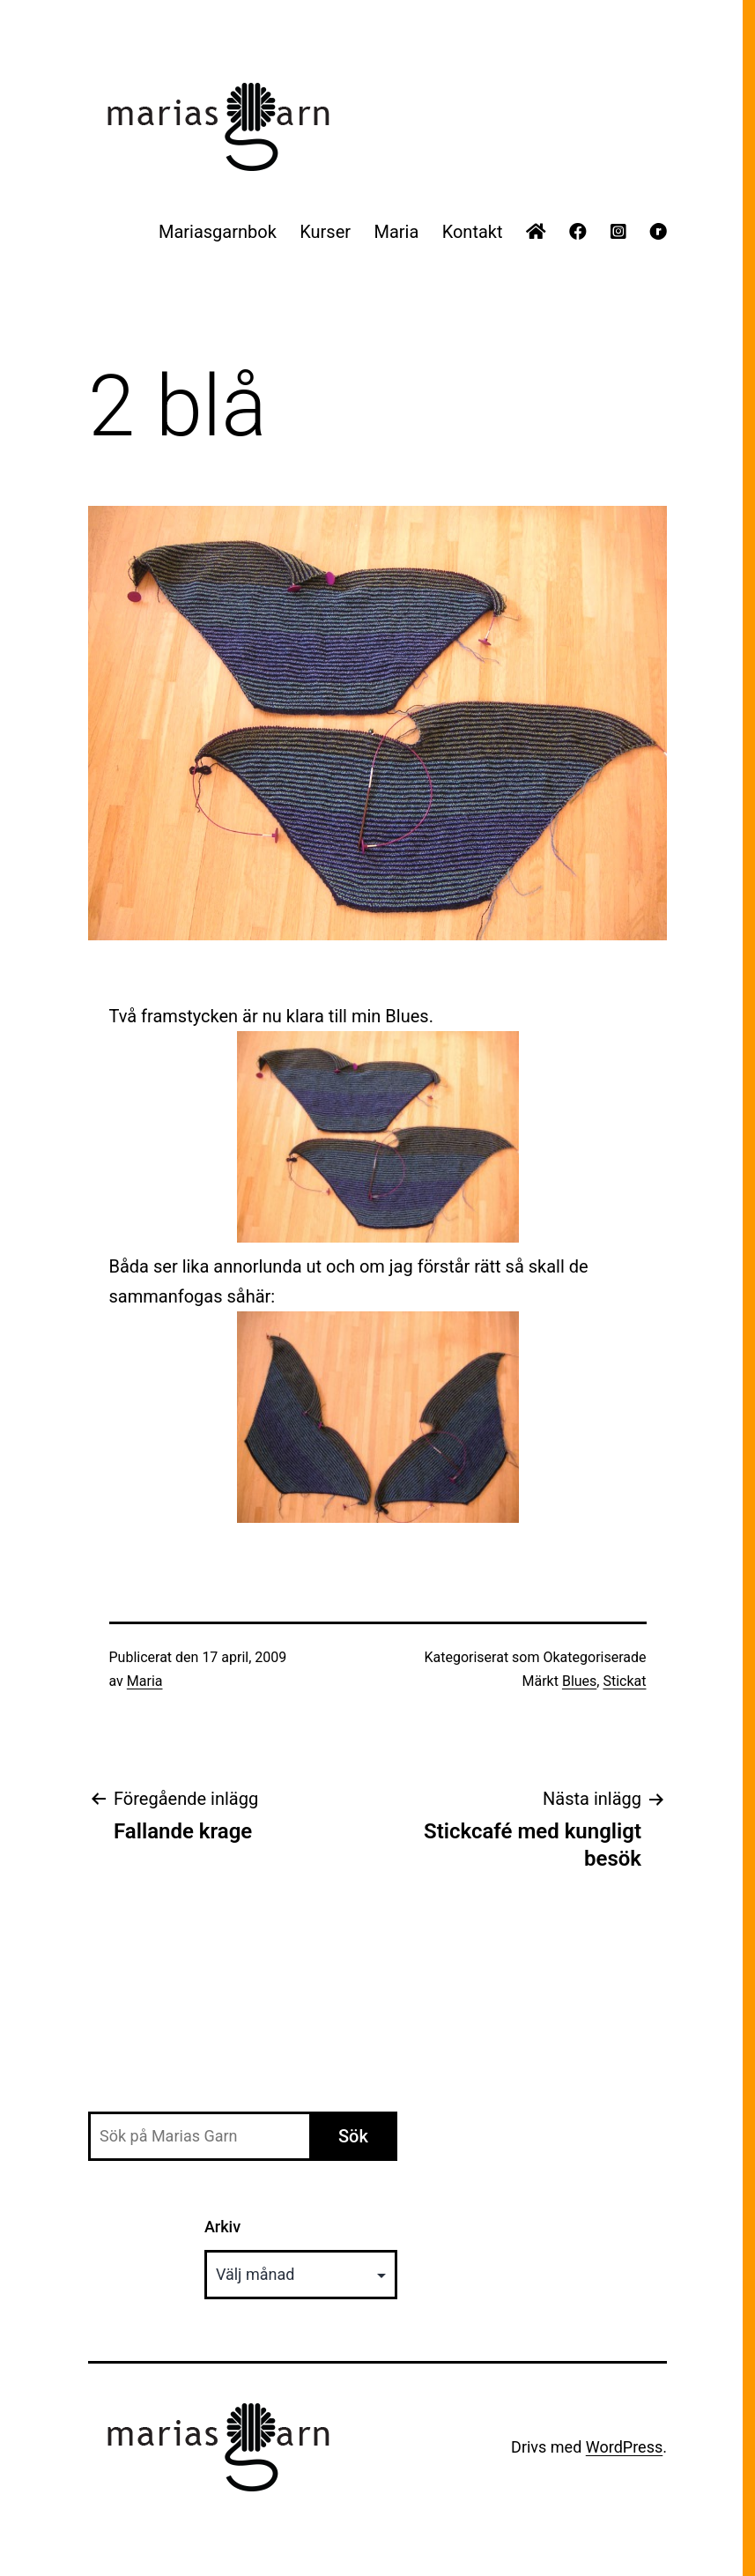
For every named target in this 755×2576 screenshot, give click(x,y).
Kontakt (472, 231)
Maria (396, 231)
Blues (579, 1681)
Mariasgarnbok (218, 231)
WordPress (624, 2447)
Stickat (624, 1681)
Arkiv (222, 2226)
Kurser (325, 231)
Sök (353, 2136)
